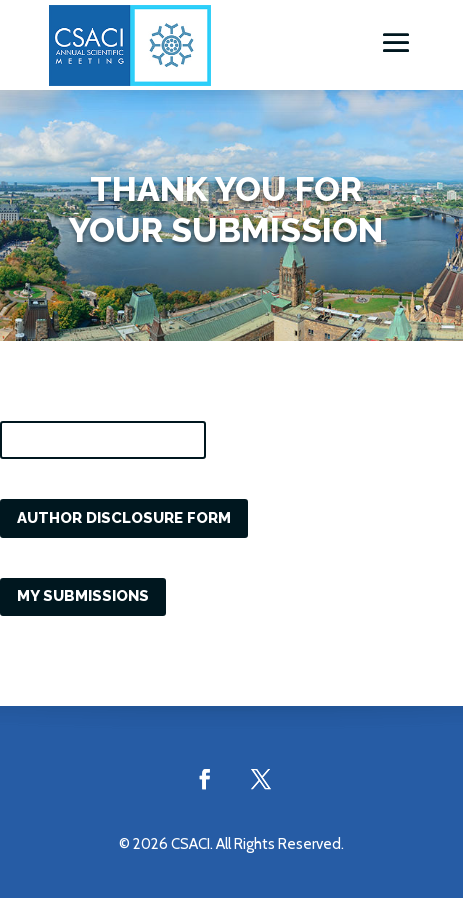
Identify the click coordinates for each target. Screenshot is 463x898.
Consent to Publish (103, 439)
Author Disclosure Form (124, 518)
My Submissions (83, 596)
